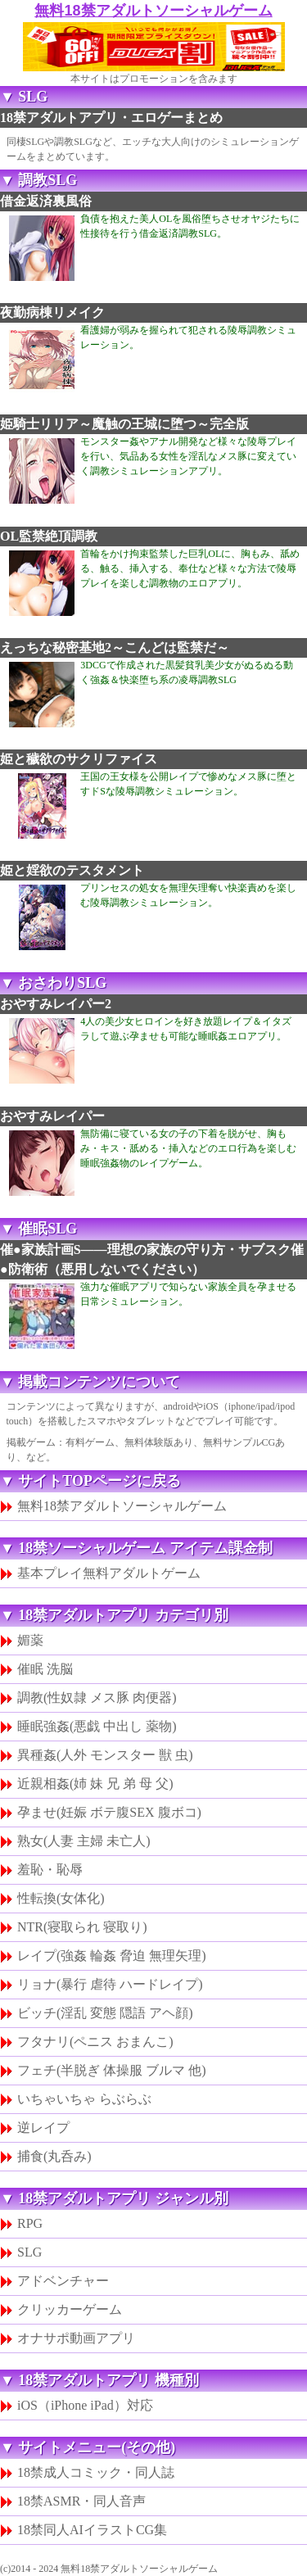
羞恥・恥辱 (50, 1870)
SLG (29, 2252)
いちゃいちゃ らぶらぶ (84, 2099)
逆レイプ (43, 2128)
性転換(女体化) (61, 1898)
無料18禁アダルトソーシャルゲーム (153, 10)
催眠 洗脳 (45, 1669)
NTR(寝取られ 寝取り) (82, 1927)
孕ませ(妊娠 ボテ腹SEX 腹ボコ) (109, 1812)
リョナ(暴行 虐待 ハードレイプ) (110, 1984)
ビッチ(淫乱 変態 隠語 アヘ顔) (105, 2013)
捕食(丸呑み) (54, 2156)
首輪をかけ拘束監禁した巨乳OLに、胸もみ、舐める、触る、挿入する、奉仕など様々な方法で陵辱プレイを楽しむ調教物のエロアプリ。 (190, 568)
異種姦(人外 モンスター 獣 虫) (105, 1755)
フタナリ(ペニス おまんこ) (95, 2042)
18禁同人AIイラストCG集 (92, 2530)
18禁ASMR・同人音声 (81, 2501)
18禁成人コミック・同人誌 (95, 2472)
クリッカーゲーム (69, 2309)
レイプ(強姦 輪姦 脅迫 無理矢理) (111, 1956)
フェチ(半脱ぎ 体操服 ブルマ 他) (111, 2070)
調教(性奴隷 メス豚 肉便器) (97, 1698)
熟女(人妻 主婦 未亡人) (84, 1841)
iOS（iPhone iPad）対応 (85, 2405)
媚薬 (30, 1640)
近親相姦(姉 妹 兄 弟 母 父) (95, 1784)
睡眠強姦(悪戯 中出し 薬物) (97, 1726)
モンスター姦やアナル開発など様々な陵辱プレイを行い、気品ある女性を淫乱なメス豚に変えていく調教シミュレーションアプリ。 (188, 456)
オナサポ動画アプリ (76, 2338)
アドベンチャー (63, 2281)
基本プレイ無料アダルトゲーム (109, 1573)
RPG (30, 2223)
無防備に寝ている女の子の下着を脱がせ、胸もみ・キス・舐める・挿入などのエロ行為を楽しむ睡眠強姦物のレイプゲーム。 (188, 1148)
